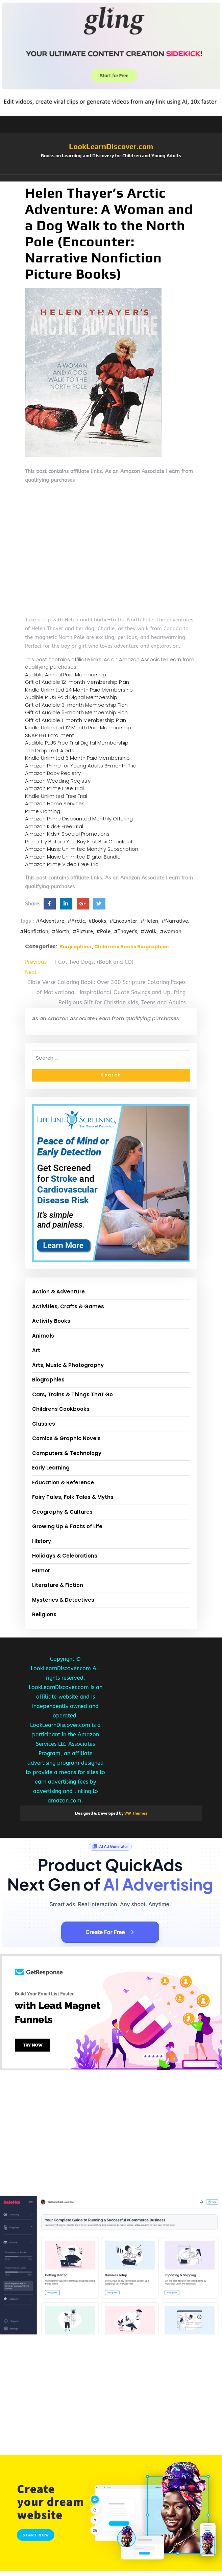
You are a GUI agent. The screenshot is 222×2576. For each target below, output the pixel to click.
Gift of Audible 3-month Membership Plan (76, 704)
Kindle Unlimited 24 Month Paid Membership (79, 689)
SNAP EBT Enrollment (49, 735)
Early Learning (51, 1467)
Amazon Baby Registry (53, 773)
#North (60, 931)
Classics (43, 1423)
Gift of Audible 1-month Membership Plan (75, 720)
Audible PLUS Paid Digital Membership (71, 697)
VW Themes (135, 1813)
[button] (111, 178)
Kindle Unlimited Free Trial (56, 796)
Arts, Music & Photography (68, 1365)
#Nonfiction (34, 931)
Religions (44, 1614)
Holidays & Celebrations (64, 1555)
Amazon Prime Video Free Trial (62, 864)
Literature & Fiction (57, 1585)
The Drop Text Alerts (49, 750)
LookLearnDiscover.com (111, 146)
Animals (43, 1335)
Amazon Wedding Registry (58, 780)
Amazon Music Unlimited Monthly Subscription (81, 848)
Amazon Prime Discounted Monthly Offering (79, 818)
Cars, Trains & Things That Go (72, 1394)
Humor (41, 1570)
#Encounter (123, 921)
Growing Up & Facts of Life (67, 1526)
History (41, 1541)
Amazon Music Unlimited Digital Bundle (73, 856)
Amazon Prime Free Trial (54, 788)
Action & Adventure (58, 1291)
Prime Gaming (42, 811)
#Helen (149, 921)
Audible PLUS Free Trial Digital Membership (76, 742)
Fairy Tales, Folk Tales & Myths (73, 1497)
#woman (170, 931)
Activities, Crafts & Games (68, 1306)
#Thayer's (125, 931)
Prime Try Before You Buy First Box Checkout (79, 841)
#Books (97, 921)
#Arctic (76, 921)
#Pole (103, 931)
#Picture (83, 931)
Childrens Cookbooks (61, 1408)
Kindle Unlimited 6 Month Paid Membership (77, 757)
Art (36, 1350)
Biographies (75, 946)
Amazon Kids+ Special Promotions (67, 833)
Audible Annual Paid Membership (65, 674)
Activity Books (51, 1320)
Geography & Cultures (62, 1511)
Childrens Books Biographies (131, 946)
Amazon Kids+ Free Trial (54, 826)
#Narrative (175, 921)
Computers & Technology (66, 1453)
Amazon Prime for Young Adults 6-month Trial (81, 765)
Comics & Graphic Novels (66, 1438)
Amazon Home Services (54, 803)
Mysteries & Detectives (63, 1599)
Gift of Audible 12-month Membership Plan (77, 681)
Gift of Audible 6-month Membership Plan (76, 712)
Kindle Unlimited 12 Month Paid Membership (78, 727)
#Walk (148, 931)
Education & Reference (63, 1482)
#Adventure (50, 921)
